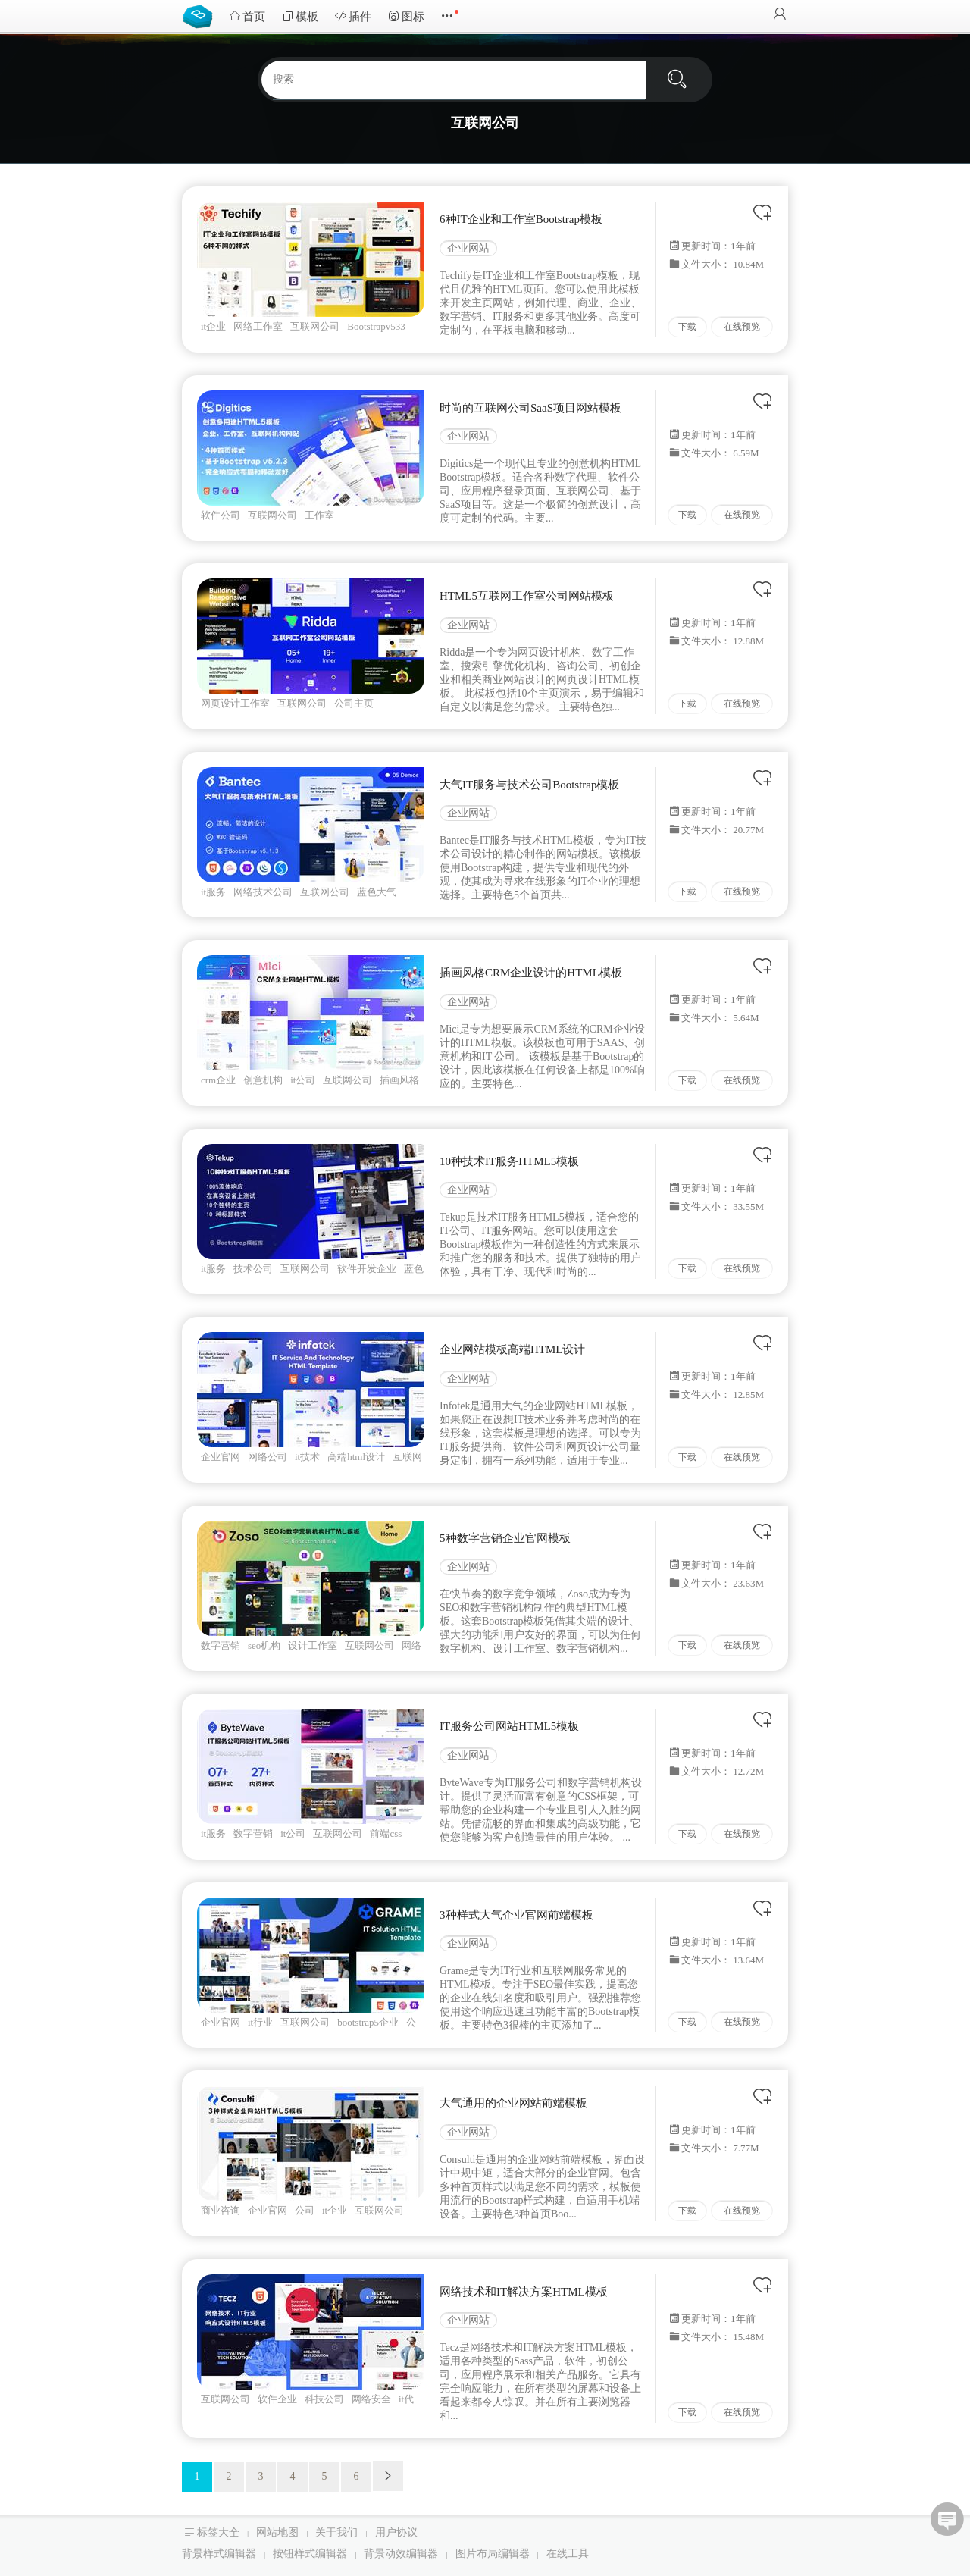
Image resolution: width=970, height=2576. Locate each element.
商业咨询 (220, 2210)
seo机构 (264, 1645)
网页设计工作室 (235, 703)
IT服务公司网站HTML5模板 (509, 1726)
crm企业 (218, 1080)
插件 (353, 16)
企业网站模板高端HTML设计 (513, 1349)
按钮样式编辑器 (310, 2553)
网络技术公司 (263, 892)
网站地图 (277, 2532)
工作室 (319, 515)
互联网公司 (315, 326)
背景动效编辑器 (401, 2553)
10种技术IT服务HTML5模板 (509, 1161)
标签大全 (218, 2532)
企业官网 (220, 1456)
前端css (386, 1833)
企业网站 (468, 248)
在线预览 (742, 326)
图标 (406, 16)
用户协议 (396, 2532)
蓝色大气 (376, 892)
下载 (687, 326)
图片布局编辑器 (492, 2553)
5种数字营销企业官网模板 (505, 1538)
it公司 (302, 1080)
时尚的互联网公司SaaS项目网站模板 (530, 408)
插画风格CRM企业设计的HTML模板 (531, 973)
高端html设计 (356, 1456)
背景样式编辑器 (219, 2553)
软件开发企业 (366, 1268)
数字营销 (220, 1645)
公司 (304, 2210)
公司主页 (354, 703)
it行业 (260, 2022)
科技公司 (324, 2399)
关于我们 (336, 2532)
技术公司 (253, 1268)
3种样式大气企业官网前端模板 (516, 1915)
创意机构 (263, 1080)
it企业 (213, 326)
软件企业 (277, 2399)
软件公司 (220, 515)
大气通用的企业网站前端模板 (513, 2103)
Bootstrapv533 (376, 326)
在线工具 (567, 2553)
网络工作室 (258, 326)
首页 (247, 16)
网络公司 (267, 1456)
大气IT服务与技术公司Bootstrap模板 (530, 785)
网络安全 (371, 2399)
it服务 (213, 892)
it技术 (307, 1456)
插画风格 (399, 1080)
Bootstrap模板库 (201, 15)
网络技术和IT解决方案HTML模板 (524, 2292)
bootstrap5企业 (368, 2022)
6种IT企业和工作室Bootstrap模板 (521, 219)
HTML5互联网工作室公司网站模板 (527, 596)
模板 (300, 16)
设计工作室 (312, 1645)
